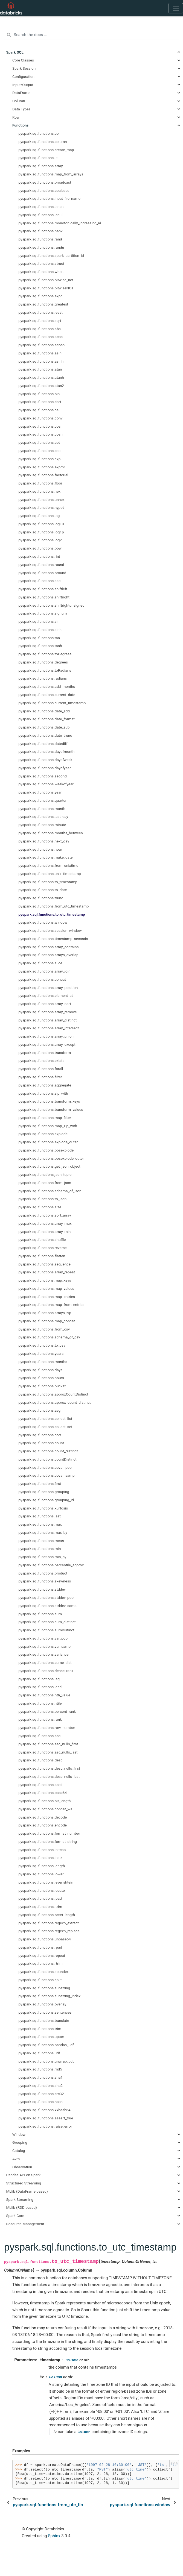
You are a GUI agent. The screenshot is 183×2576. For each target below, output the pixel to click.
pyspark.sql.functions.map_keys (45, 1280)
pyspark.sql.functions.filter (40, 1077)
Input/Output (22, 85)
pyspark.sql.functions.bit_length (45, 1801)
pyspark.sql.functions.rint (39, 556)
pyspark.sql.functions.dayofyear (45, 768)
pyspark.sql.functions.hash (41, 2101)
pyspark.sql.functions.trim (40, 2028)
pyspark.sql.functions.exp (40, 459)
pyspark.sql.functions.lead (40, 1687)
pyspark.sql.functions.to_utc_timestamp (52, 914)
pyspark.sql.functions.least (41, 312)
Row (15, 117)
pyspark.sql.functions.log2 (40, 540)
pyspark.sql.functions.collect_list (45, 1418)
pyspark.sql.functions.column (43, 141)
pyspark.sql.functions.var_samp (45, 1646)
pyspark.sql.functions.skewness (45, 1581)
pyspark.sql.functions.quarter (43, 800)
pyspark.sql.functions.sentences (45, 2012)
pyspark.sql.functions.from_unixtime (49, 865)
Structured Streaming (23, 2183)
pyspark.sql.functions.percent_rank (47, 1711)
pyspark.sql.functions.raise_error (45, 2126)
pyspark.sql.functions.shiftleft (43, 589)
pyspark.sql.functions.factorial (43, 475)
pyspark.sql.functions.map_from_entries (52, 1304)
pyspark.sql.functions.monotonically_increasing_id (60, 223)
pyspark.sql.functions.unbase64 (45, 1939)
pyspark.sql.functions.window (43, 922)
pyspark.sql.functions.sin (39, 621)
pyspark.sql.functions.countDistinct (48, 1459)
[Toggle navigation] (176, 8)
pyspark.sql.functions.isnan (41, 206)
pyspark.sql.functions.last (40, 1516)
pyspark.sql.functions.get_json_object (49, 1166)
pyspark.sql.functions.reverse (43, 1248)
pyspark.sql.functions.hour (40, 849)
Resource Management (25, 2224)
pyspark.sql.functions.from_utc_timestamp (54, 906)
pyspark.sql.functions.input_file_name (49, 198)
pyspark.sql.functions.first (40, 1483)
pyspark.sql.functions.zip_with (43, 1093)
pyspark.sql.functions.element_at (46, 995)
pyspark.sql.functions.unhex (42, 499)
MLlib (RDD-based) (21, 2207)
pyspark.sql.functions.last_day (43, 816)
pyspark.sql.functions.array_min (45, 1231)
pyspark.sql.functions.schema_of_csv (49, 1337)
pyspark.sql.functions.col (39, 133)
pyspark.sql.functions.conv (41, 418)
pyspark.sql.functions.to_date (43, 890)
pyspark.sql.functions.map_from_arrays (51, 174)
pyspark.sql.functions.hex (40, 491)
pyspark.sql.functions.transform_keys (49, 1101)
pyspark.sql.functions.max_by (43, 1532)
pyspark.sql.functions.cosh (41, 434)
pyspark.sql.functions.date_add (44, 711)
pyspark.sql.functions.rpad (40, 1947)
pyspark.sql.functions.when (41, 271)
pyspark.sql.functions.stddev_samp (48, 1605)
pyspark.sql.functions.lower (41, 1874)
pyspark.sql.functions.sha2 (41, 2085)
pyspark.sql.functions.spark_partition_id (51, 255)
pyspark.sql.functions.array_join (45, 971)
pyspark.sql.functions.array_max (45, 1223)
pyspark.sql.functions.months (43, 1361)
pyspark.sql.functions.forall (41, 1069)
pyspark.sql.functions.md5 (40, 2069)
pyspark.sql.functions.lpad (40, 1898)
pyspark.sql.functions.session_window (50, 930)
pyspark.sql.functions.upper (41, 2036)
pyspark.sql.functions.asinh (41, 361)
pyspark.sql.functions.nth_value (44, 1695)
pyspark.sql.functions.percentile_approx (51, 1565)
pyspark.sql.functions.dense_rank (46, 1671)
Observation (22, 2167)
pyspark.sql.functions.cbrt (40, 402)
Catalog (18, 2150)
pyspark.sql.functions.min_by (42, 1557)
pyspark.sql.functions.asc (40, 1736)
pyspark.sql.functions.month (42, 808)
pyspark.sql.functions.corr (40, 1435)
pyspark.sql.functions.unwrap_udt (46, 2061)
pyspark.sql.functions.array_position (48, 987)
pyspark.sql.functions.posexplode (46, 1150)
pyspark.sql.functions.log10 (41, 524)
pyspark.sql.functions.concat (42, 979)
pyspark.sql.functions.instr (40, 1857)
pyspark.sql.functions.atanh (41, 377)
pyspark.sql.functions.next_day (44, 841)
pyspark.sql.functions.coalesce (44, 190)
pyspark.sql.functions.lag (39, 1679)
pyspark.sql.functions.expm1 (42, 467)
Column (18, 101)
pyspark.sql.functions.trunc (41, 898)
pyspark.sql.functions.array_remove (48, 1012)
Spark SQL (15, 52)
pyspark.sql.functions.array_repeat (47, 1272)
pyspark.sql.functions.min (40, 1548)
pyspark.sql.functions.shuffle (42, 1239)
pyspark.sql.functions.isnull (41, 215)
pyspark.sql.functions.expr (40, 296)
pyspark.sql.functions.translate (44, 2020)
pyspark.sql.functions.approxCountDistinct (53, 1394)
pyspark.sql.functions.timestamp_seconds (53, 938)
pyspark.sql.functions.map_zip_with (48, 1126)
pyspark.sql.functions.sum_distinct (47, 1622)
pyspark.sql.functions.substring (44, 1988)
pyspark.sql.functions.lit (38, 157)
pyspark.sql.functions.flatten (42, 1256)
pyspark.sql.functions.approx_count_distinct (55, 1402)
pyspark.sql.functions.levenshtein (46, 1882)
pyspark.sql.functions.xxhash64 (45, 2110)
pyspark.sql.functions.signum (43, 613)
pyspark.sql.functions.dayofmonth (47, 751)
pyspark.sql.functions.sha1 (41, 2077)
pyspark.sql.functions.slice (40, 963)
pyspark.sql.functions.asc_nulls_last (48, 1752)
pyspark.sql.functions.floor (40, 483)
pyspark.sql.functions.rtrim (41, 1963)
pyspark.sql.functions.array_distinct (48, 1020)
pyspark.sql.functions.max (40, 1524)
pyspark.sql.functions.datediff (43, 743)
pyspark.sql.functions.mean (41, 1540)
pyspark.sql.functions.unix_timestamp (50, 873)
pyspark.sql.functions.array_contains (49, 947)
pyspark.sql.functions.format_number (49, 1833)
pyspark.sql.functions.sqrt (40, 320)
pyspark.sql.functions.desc (41, 1760)
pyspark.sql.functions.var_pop (43, 1638)
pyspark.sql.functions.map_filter (45, 1117)
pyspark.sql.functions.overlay (42, 2004)
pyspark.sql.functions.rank (40, 1719)
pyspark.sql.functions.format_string (48, 1841)
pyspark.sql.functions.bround (42, 573)
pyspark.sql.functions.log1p (41, 532)
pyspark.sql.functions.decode (43, 1817)
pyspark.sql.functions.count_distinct (48, 1451)
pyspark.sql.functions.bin (39, 394)
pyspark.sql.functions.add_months (47, 686)
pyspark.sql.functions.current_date (47, 694)
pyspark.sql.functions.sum (40, 1614)
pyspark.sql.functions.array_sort (45, 1003)
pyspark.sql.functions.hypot (41, 507)
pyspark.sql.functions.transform (45, 1052)
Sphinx (54, 2535)
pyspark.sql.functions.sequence (45, 1264)
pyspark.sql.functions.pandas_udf (46, 2045)
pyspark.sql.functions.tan (39, 638)
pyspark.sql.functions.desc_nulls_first (49, 1768)
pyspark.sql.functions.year (40, 792)
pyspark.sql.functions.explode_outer (48, 1142)
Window (18, 2134)
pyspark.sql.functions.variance (44, 1654)
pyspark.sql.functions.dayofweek (45, 759)
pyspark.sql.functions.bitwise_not (46, 280)
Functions (20, 125)
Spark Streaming (19, 2199)
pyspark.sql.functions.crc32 (41, 2094)
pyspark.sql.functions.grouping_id (46, 1500)
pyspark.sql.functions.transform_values (51, 1109)
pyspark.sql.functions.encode (43, 1825)
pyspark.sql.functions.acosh (42, 345)
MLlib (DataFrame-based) (27, 2191)
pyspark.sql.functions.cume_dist (45, 1662)
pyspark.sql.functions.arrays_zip (45, 1313)
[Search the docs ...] (91, 35)
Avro (16, 2159)
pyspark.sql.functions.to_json (43, 1199)
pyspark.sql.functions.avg (40, 1410)
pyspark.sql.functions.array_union (46, 1036)
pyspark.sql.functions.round (41, 564)
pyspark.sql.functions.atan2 (41, 385)
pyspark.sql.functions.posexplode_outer (51, 1158)
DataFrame (21, 92)
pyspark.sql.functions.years (41, 1353)
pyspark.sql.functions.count (41, 1443)
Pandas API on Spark (23, 2175)
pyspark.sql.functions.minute (42, 825)
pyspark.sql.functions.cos (40, 426)
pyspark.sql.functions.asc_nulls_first (48, 1744)
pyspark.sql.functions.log (39, 515)
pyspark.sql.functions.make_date (46, 857)
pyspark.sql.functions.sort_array (45, 1215)
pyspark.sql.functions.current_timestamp (52, 703)
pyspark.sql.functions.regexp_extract (49, 1923)
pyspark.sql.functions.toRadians (45, 670)
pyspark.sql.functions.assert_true (46, 2118)
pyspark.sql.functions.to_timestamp (48, 882)
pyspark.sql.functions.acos (41, 336)
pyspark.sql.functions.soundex (44, 1971)
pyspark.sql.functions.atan (40, 369)
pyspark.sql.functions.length (42, 1866)
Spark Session (24, 68)
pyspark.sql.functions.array (41, 166)
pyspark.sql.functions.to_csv (42, 1345)
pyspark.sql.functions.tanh (40, 646)
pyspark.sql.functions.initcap (42, 1849)
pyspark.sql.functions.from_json (45, 1182)
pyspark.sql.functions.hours (41, 1378)
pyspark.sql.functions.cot (39, 442)
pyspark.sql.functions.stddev (42, 1589)
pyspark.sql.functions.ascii (40, 1784)
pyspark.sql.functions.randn (41, 247)
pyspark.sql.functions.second (43, 776)
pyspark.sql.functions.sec (39, 580)
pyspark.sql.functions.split (40, 1980)
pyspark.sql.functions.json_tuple (45, 1174)
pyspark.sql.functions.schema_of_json (50, 1191)
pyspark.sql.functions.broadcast (45, 182)
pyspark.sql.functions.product (43, 1573)
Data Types (21, 109)
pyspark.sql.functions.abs (40, 329)
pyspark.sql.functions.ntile (40, 1703)
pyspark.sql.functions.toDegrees (45, 654)
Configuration (23, 76)
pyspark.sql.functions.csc (39, 450)
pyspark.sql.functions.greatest (43, 304)
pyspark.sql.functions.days (41, 1370)
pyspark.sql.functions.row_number (47, 1727)
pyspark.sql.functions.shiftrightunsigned (52, 605)
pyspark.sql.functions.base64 (43, 1792)
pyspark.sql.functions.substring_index (50, 1996)
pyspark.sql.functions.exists (42, 1060)
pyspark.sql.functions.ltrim (40, 1906)
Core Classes (23, 60)
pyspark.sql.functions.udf (39, 2053)
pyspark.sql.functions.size (40, 1207)
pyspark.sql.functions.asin (40, 353)
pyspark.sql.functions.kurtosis (43, 1508)
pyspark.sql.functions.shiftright (44, 597)
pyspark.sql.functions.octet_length (47, 1915)
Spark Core (15, 2215)
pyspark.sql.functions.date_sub (44, 727)
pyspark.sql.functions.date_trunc (45, 735)
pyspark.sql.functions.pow (40, 548)
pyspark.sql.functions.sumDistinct (46, 1630)
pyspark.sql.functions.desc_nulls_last (49, 1776)
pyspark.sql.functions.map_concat (47, 1321)
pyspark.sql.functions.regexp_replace (49, 1931)
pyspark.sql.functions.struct (41, 263)
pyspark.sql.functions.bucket (42, 1386)
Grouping (19, 2142)
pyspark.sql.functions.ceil (39, 410)
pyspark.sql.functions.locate (42, 1890)
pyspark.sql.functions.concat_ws (45, 1809)
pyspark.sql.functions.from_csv (44, 1329)
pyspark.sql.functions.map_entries (47, 1296)
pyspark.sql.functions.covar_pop (45, 1467)
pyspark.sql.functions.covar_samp (47, 1475)
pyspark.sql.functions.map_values (46, 1288)
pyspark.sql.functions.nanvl (41, 231)
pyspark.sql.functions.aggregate (45, 1085)
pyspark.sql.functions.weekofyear (46, 784)
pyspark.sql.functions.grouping (44, 1492)
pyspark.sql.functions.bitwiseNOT (46, 288)
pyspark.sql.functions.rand (40, 239)
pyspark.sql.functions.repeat (42, 1955)
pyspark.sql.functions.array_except (47, 1044)
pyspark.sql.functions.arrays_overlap (49, 955)
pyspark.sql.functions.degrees (43, 662)
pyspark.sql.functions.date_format (47, 719)
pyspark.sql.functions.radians (43, 678)
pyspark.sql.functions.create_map (46, 150)
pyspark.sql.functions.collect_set (45, 1426)
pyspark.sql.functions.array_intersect (49, 1028)
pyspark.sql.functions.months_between (51, 833)
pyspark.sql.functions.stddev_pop (46, 1597)
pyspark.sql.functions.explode (43, 1134)
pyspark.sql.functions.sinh (40, 629)
